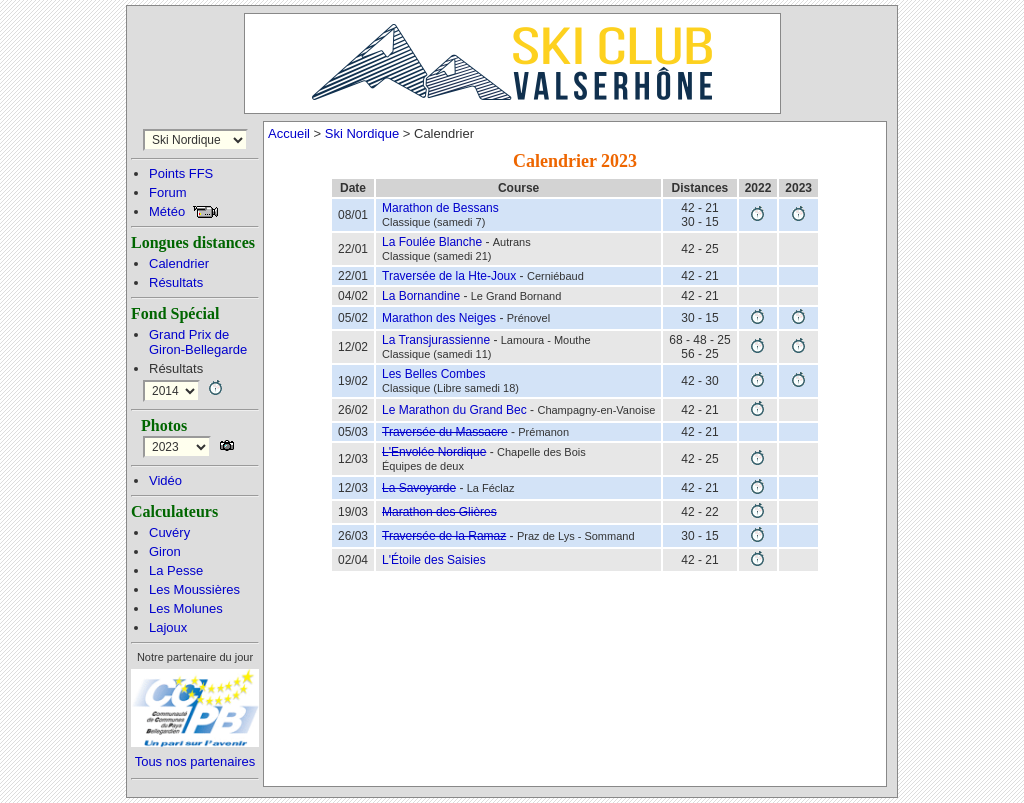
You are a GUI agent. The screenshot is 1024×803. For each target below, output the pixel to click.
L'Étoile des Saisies (434, 560)
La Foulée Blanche (432, 242)
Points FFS (181, 173)
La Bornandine (421, 296)
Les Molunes (186, 608)
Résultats (176, 282)
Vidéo (165, 480)
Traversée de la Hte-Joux (449, 276)
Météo (167, 211)
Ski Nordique (362, 133)
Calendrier (179, 263)
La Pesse (176, 570)
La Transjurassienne (436, 340)
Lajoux (168, 627)
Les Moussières (194, 589)
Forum (168, 192)
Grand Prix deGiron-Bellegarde (198, 342)
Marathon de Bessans (440, 208)
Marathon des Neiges (439, 318)
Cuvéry (169, 532)
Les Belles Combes (433, 374)
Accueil (289, 133)
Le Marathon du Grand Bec (454, 410)
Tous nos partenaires (195, 761)
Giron (165, 551)
